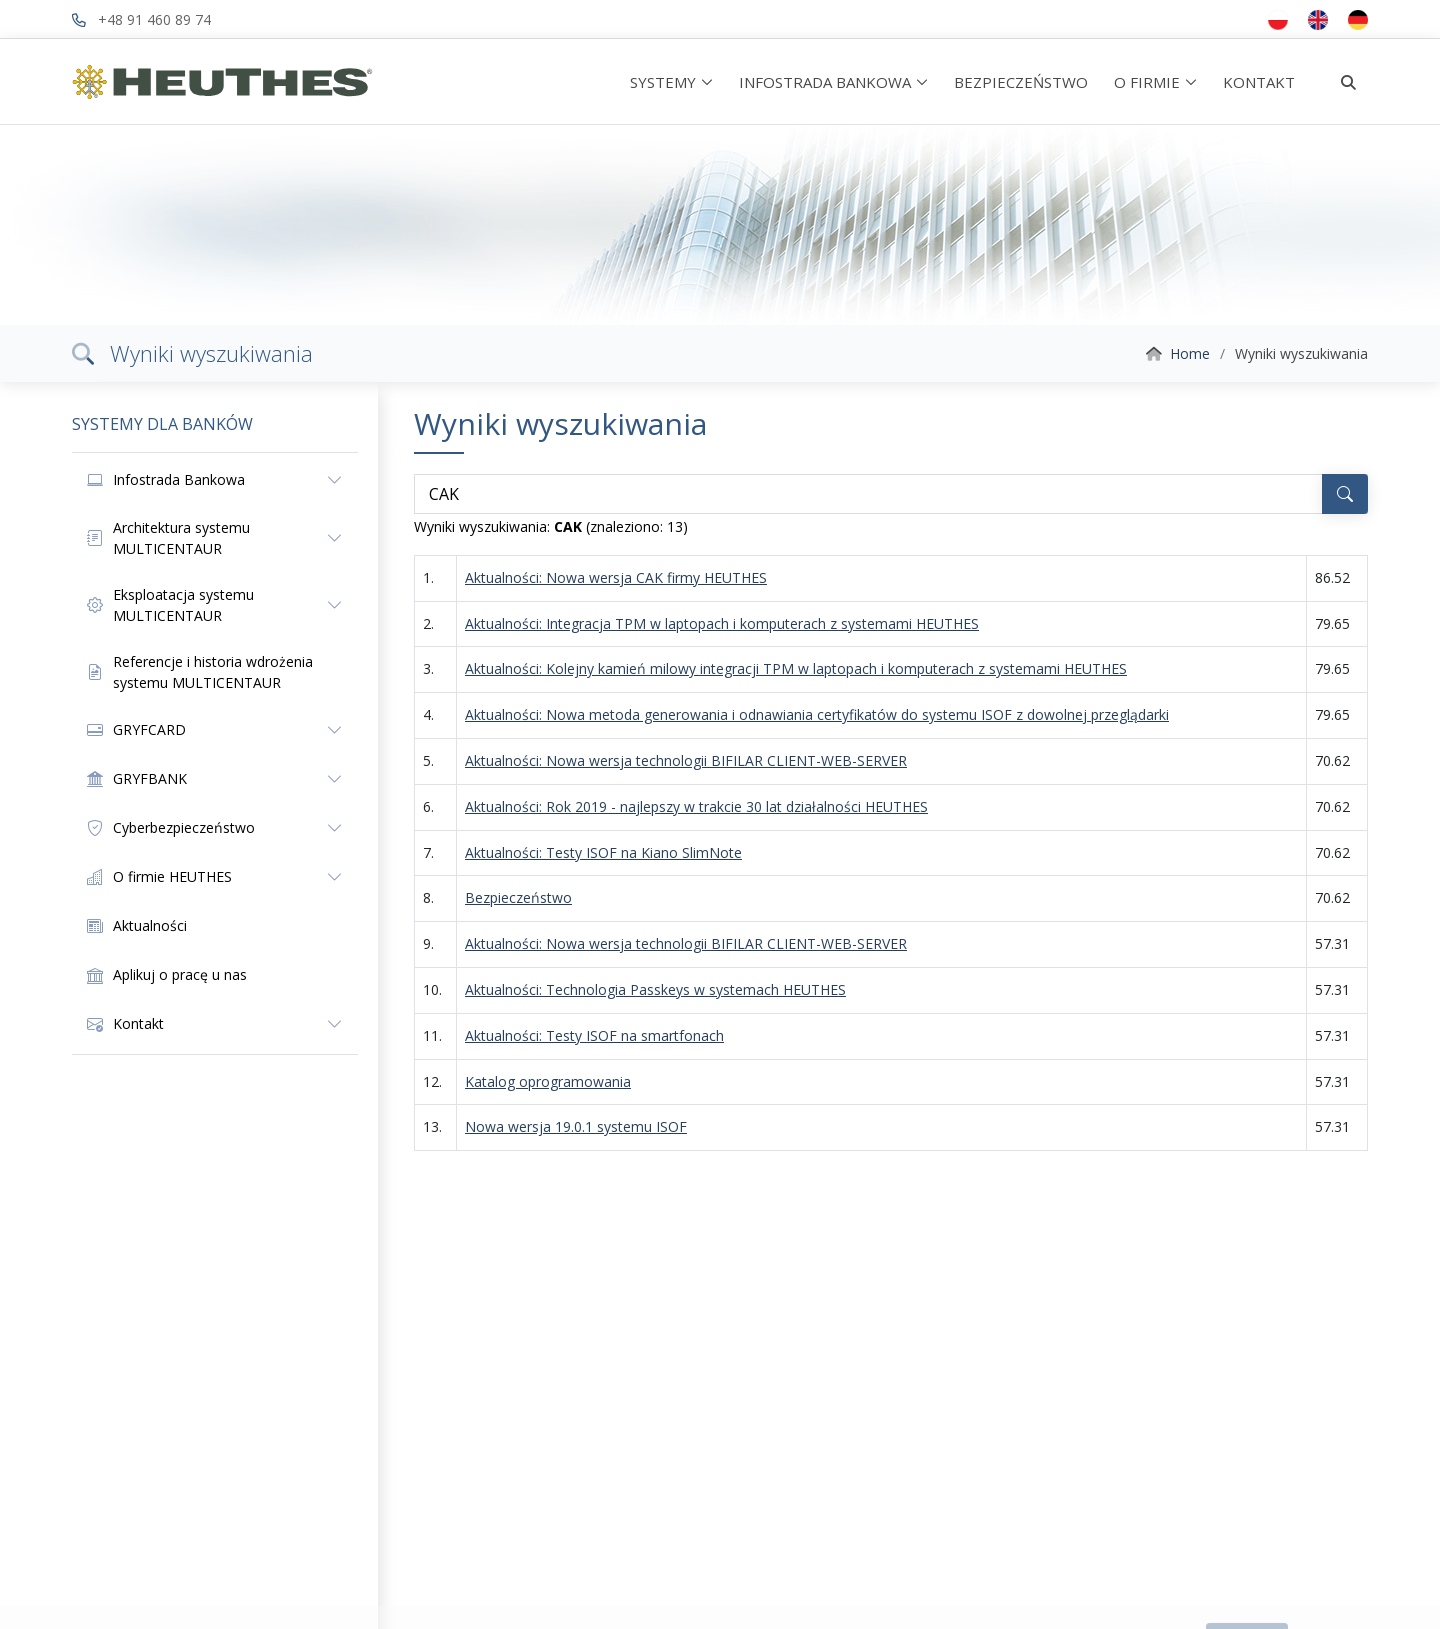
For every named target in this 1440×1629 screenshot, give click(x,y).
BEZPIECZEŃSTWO (1021, 82)
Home (1190, 353)
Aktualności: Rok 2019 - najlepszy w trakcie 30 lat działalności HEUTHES (696, 806)
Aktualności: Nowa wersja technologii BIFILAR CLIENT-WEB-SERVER (686, 760)
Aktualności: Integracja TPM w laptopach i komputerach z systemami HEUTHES (722, 623)
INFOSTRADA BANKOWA (825, 82)
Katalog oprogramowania (548, 1081)
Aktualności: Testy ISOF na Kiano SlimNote (603, 852)
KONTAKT (1259, 82)
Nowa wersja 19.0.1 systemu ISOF (576, 1126)
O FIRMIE (1147, 82)
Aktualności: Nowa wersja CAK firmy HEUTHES (616, 577)
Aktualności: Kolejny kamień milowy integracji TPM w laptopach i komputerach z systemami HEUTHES (796, 668)
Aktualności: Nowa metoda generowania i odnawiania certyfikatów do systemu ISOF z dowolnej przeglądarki (817, 714)
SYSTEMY (663, 82)
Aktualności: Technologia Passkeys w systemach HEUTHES (655, 989)
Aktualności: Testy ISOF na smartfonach (594, 1035)
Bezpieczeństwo (518, 897)
